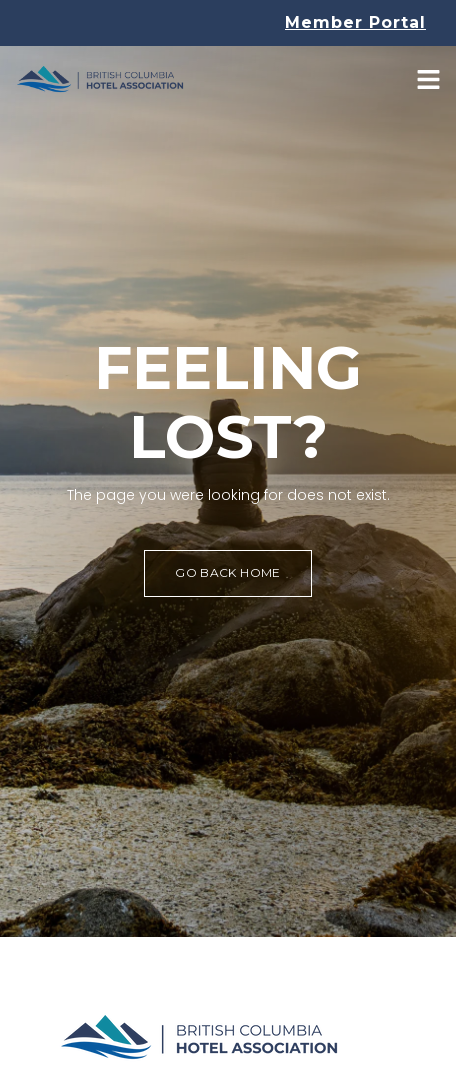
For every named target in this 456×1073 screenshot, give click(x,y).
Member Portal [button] (355, 22)
